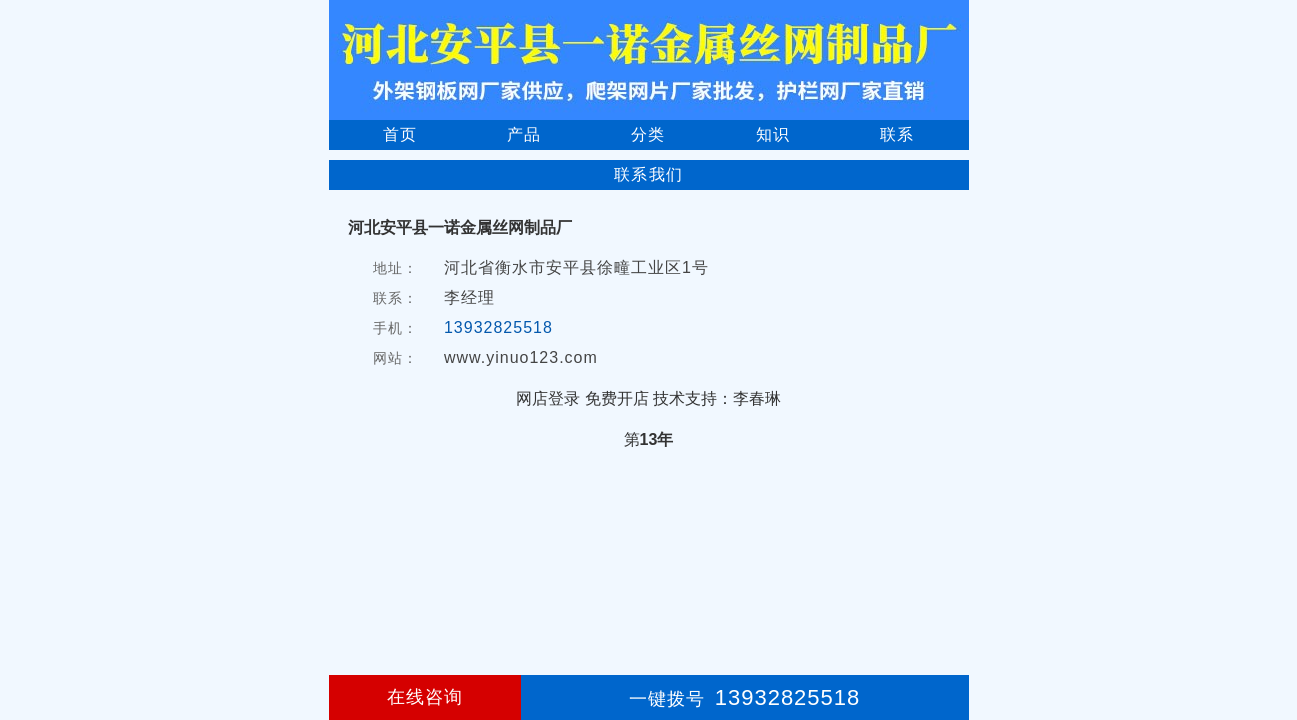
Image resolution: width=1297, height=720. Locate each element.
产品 (524, 134)
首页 (400, 134)
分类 (648, 134)
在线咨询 (425, 697)
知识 (773, 134)
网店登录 (548, 398)
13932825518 (498, 327)
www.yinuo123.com (521, 357)
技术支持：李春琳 (717, 398)
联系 (897, 134)
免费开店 (617, 398)
